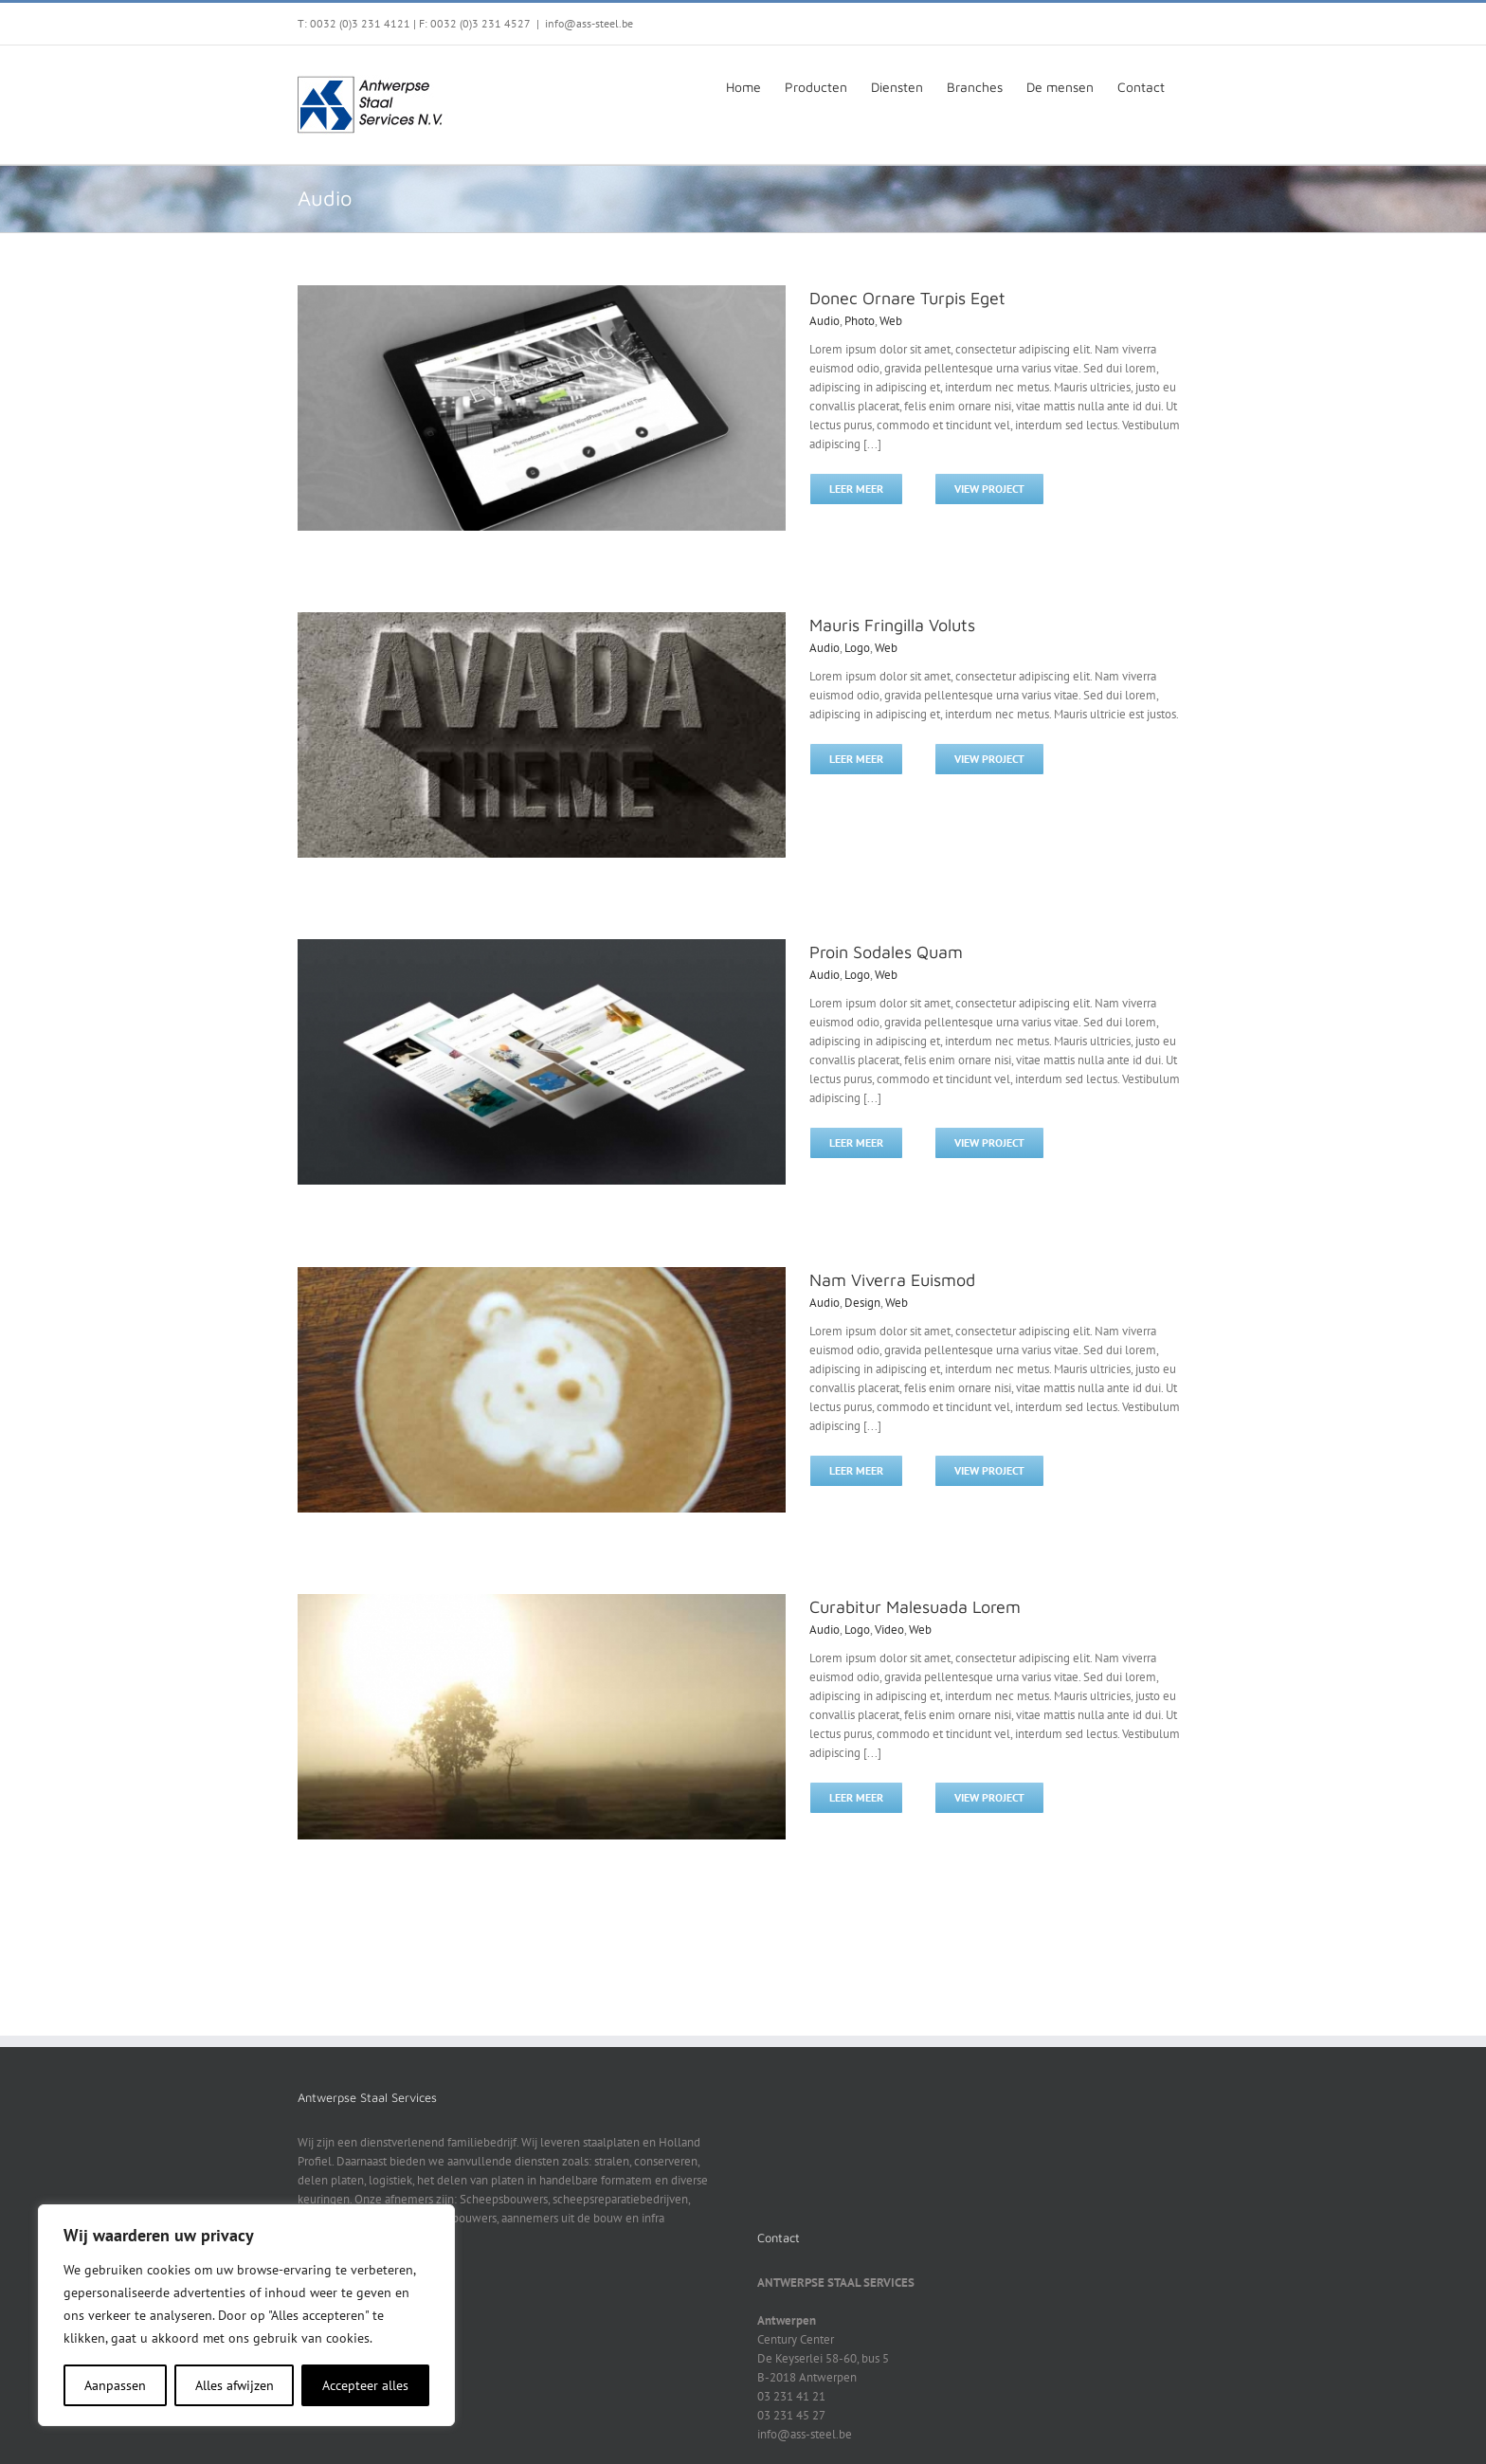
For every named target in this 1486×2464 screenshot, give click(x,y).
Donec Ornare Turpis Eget (907, 298)
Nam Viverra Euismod (892, 1280)
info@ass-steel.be (589, 23)
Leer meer (856, 488)
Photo (859, 321)
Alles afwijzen (234, 2385)
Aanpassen (115, 2385)
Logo (857, 648)
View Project (989, 488)
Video (889, 1630)
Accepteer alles (365, 2385)
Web (890, 321)
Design (862, 1303)
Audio (824, 321)
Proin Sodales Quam (886, 952)
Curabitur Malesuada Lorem (915, 1607)
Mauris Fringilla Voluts (892, 625)
